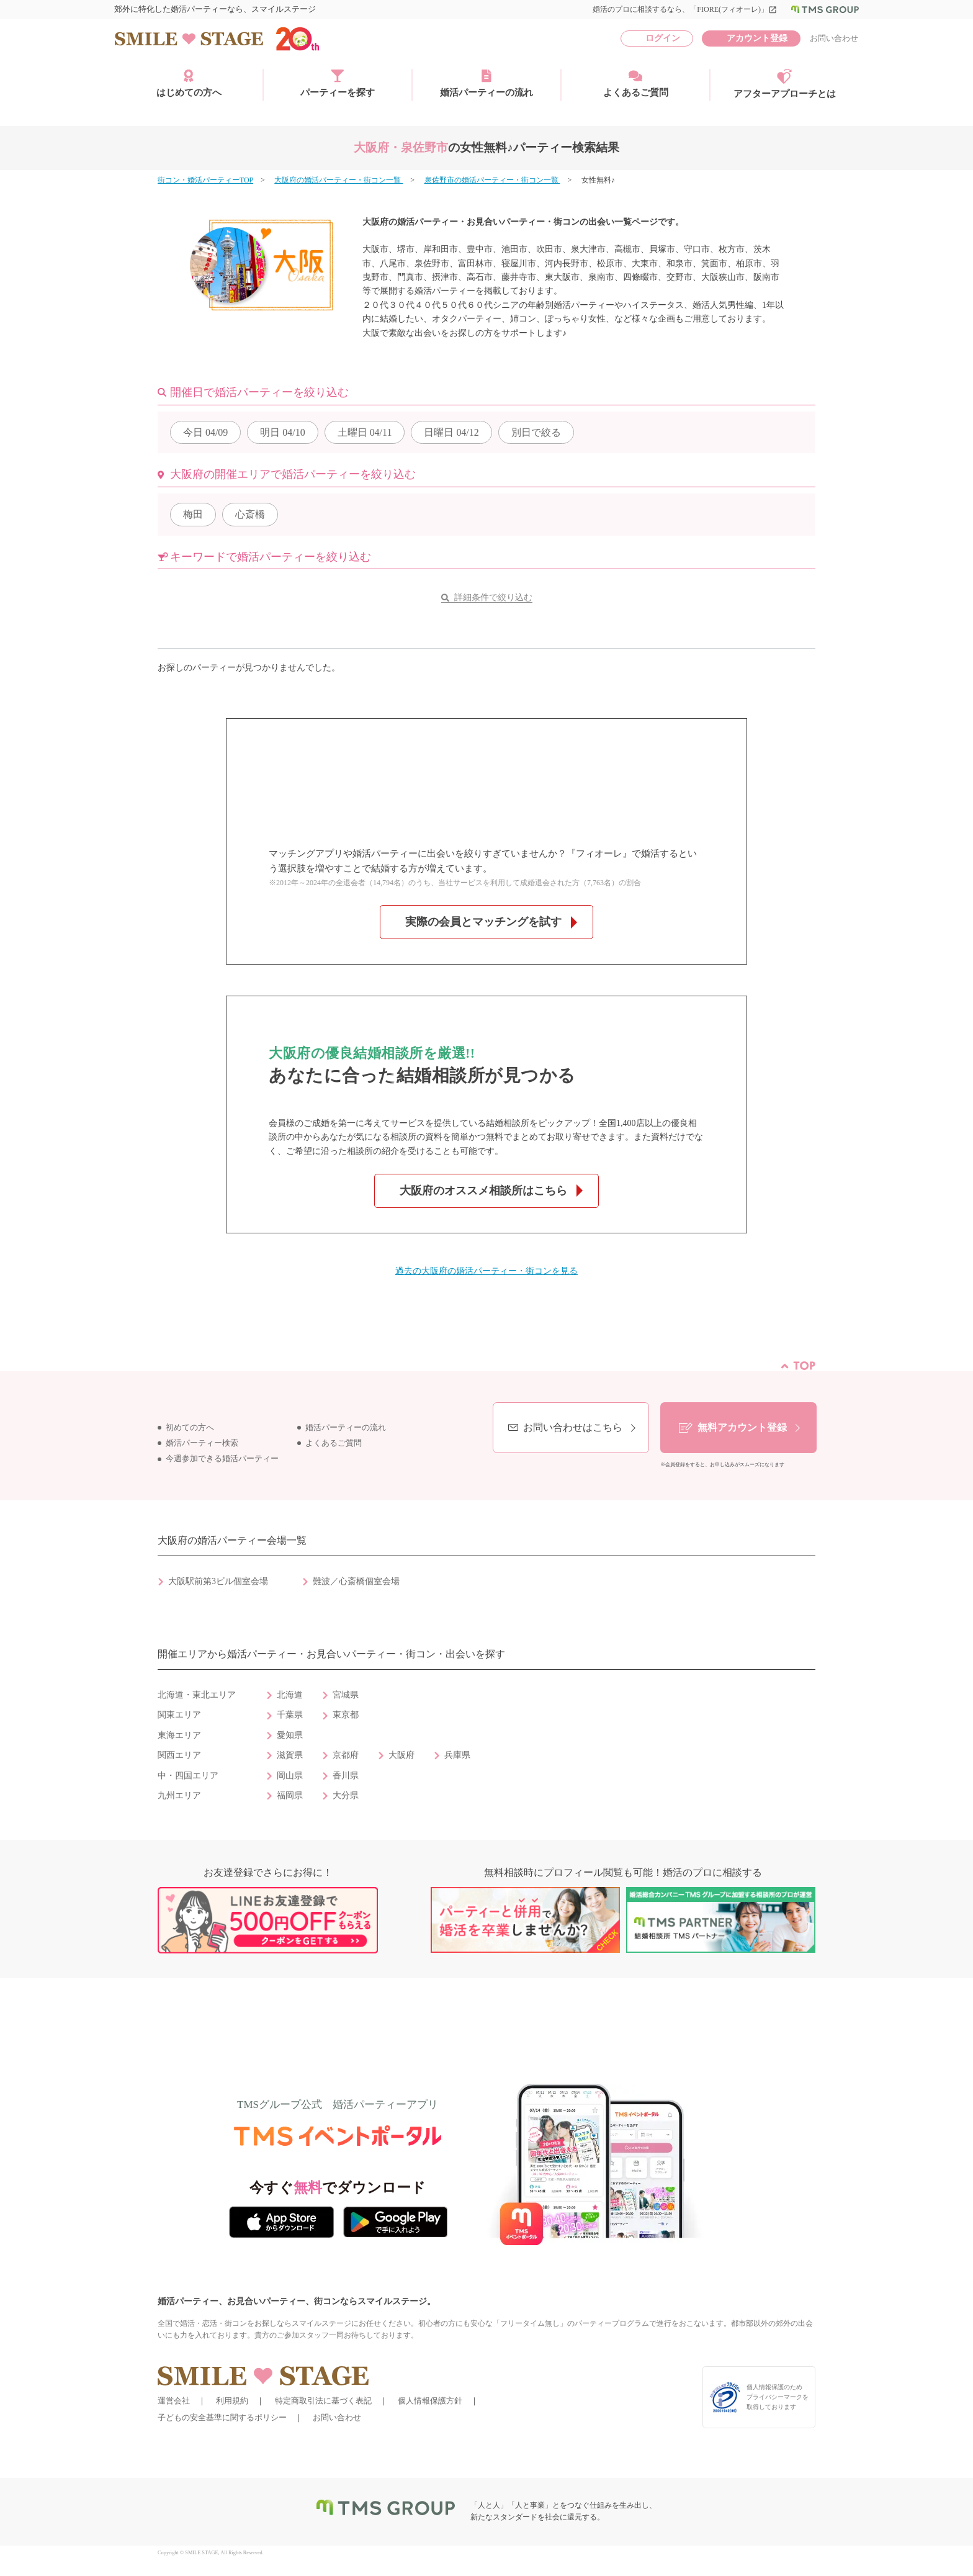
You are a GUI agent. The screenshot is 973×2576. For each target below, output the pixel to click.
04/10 (282, 432)
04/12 (451, 432)
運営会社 (174, 2400)
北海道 (290, 1695)
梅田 (193, 514)
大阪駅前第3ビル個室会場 (218, 1581)
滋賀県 (290, 1755)
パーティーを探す (337, 83)
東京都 (346, 1714)
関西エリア (179, 1755)
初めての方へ (190, 1427)
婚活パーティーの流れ (486, 83)
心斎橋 (250, 514)
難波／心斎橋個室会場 (356, 1581)
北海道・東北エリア (197, 1695)
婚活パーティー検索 (202, 1443)
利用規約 (232, 2400)
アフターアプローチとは (784, 84)
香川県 (346, 1775)
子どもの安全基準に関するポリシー (222, 2417)
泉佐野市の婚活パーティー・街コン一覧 (492, 180)
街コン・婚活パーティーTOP (205, 180)
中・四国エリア (188, 1775)
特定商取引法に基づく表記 (323, 2400)
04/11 (365, 432)
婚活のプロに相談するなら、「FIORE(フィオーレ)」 (685, 9)
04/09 (205, 432)
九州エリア (179, 1795)
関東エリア (179, 1714)
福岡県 (290, 1795)
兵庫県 (457, 1755)
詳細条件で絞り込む (493, 597)
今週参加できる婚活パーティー (222, 1458)
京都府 (346, 1755)
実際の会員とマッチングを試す (483, 922)
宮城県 (346, 1695)
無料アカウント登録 (742, 1427)
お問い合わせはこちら (572, 1427)
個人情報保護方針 (430, 2400)
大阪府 (401, 1755)
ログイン (662, 38)
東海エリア (179, 1735)
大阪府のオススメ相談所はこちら (483, 1190)
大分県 (346, 1795)
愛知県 (290, 1735)
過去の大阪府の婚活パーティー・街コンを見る (486, 1271)
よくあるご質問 (635, 83)
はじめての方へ (189, 83)
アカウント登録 (757, 38)
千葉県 (290, 1714)
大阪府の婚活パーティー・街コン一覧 (338, 180)
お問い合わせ (834, 38)
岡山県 (290, 1775)
